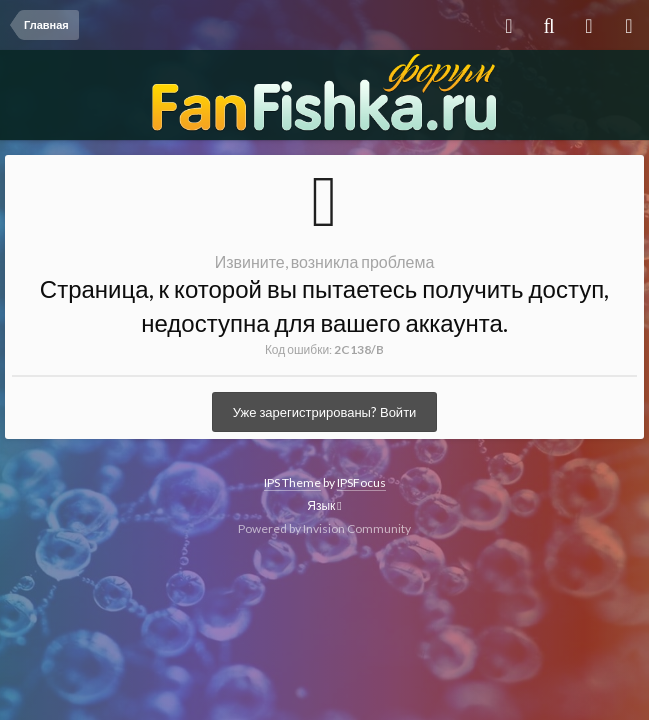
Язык (324, 505)
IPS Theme (292, 482)
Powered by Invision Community (324, 528)
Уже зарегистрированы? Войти (325, 412)
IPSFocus (361, 482)
